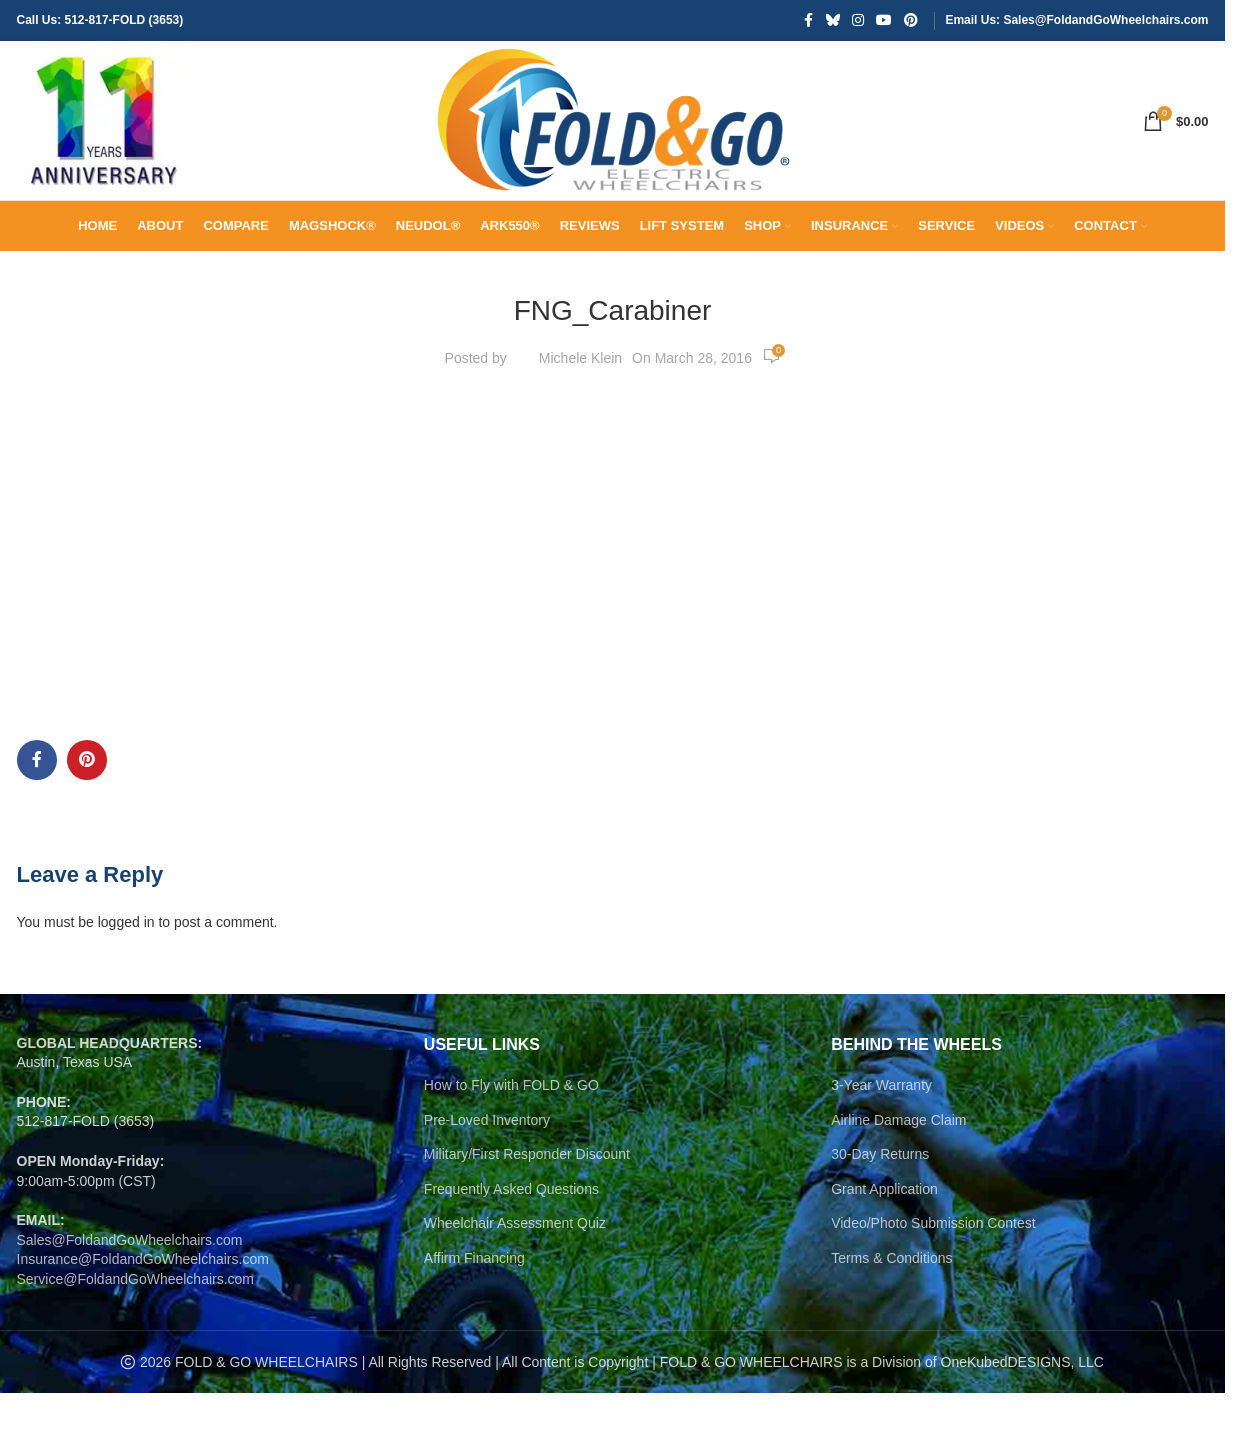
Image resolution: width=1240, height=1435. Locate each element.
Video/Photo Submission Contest (933, 1265)
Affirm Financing (474, 1300)
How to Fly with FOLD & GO (511, 1127)
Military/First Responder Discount (527, 1196)
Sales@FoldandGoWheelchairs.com (130, 1281)
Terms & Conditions (891, 1300)
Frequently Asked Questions (511, 1230)
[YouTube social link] (884, 21)
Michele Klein (580, 399)
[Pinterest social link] (911, 21)
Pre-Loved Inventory (487, 1161)
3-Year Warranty (881, 1127)
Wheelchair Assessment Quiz (515, 1265)
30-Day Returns (880, 1196)
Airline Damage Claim (898, 1161)
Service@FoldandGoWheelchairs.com (136, 1321)
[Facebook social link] (808, 21)
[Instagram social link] (858, 21)
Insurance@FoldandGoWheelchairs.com (143, 1301)
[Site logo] (107, 141)
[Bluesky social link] (833, 21)
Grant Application (884, 1230)
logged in (126, 964)
